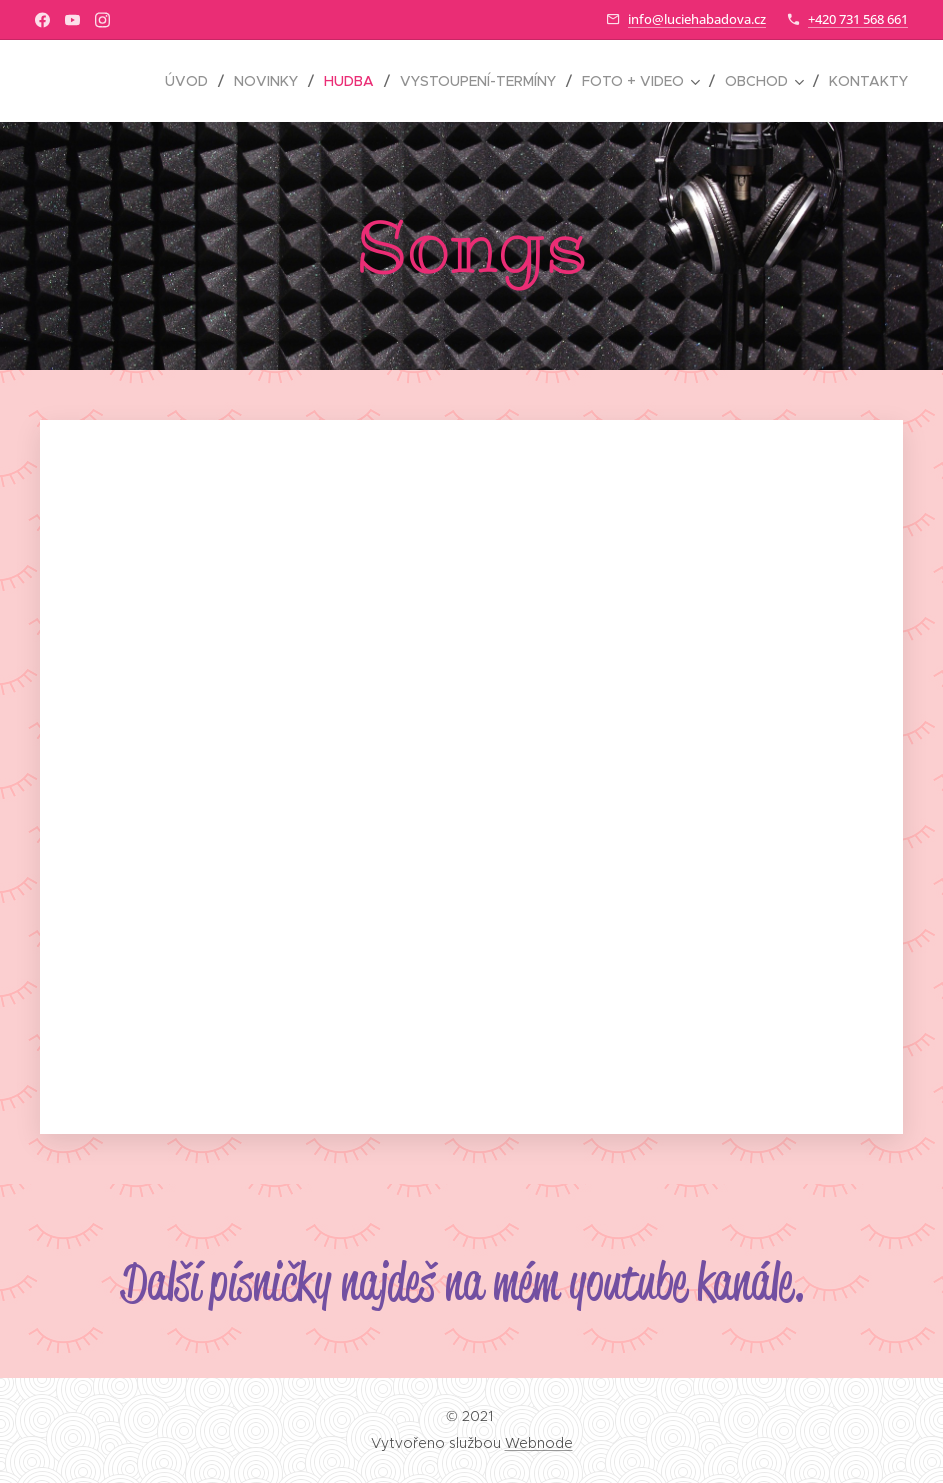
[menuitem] (192, 81)
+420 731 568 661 (858, 19)
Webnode (539, 1443)
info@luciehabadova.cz (697, 19)
